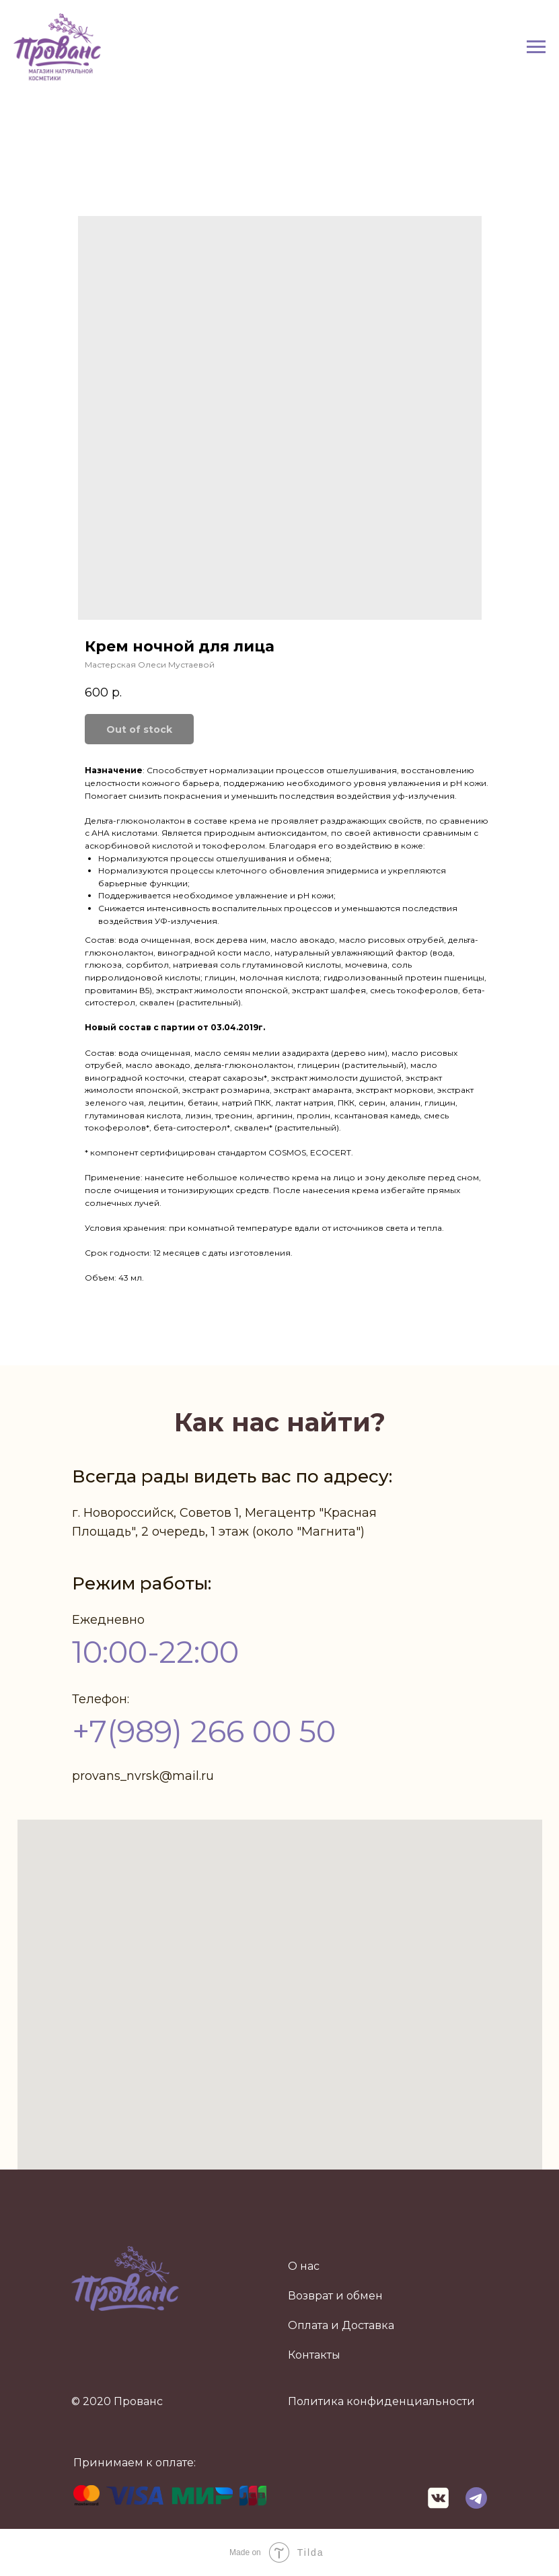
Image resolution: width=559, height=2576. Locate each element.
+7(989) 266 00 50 (204, 1731)
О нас (304, 2266)
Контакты (314, 2355)
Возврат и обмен (335, 2295)
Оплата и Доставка (341, 2325)
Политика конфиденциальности (381, 2401)
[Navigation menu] (536, 47)
